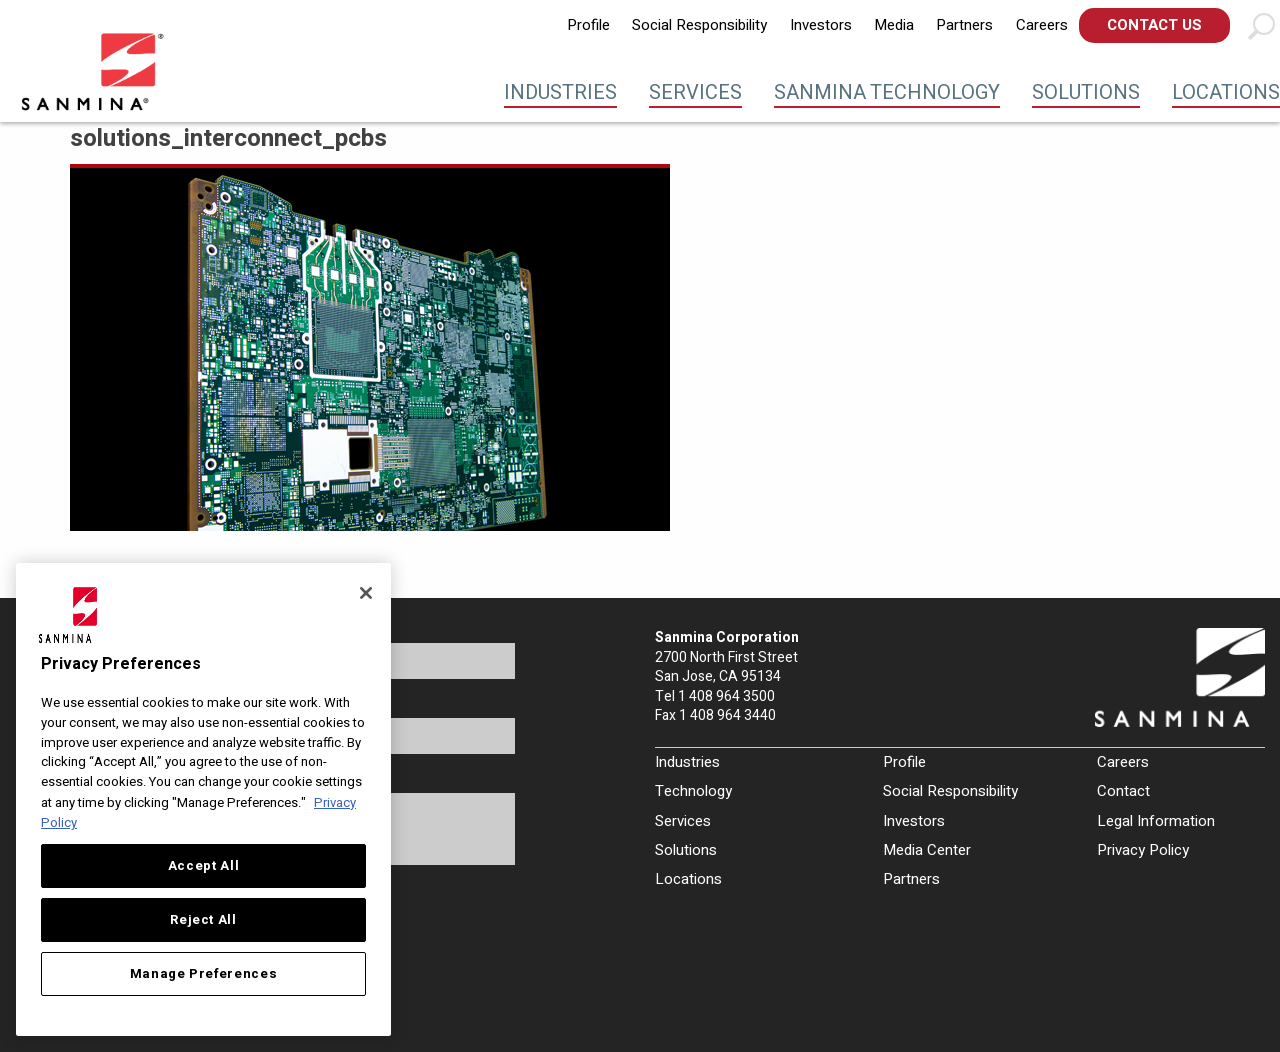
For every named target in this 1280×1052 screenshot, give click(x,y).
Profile (588, 25)
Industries (560, 92)
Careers (1042, 25)
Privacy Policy (1143, 850)
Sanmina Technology (887, 92)
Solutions (1086, 92)
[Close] (366, 593)
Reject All (203, 920)
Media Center (927, 850)
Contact (1123, 791)
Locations (1226, 92)
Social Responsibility (699, 25)
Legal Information (1156, 821)
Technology (693, 791)
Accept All (204, 866)
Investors (821, 25)
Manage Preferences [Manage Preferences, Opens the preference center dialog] (204, 974)
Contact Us (1154, 25)
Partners (964, 25)
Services (695, 92)
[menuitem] (588, 25)
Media (894, 25)
